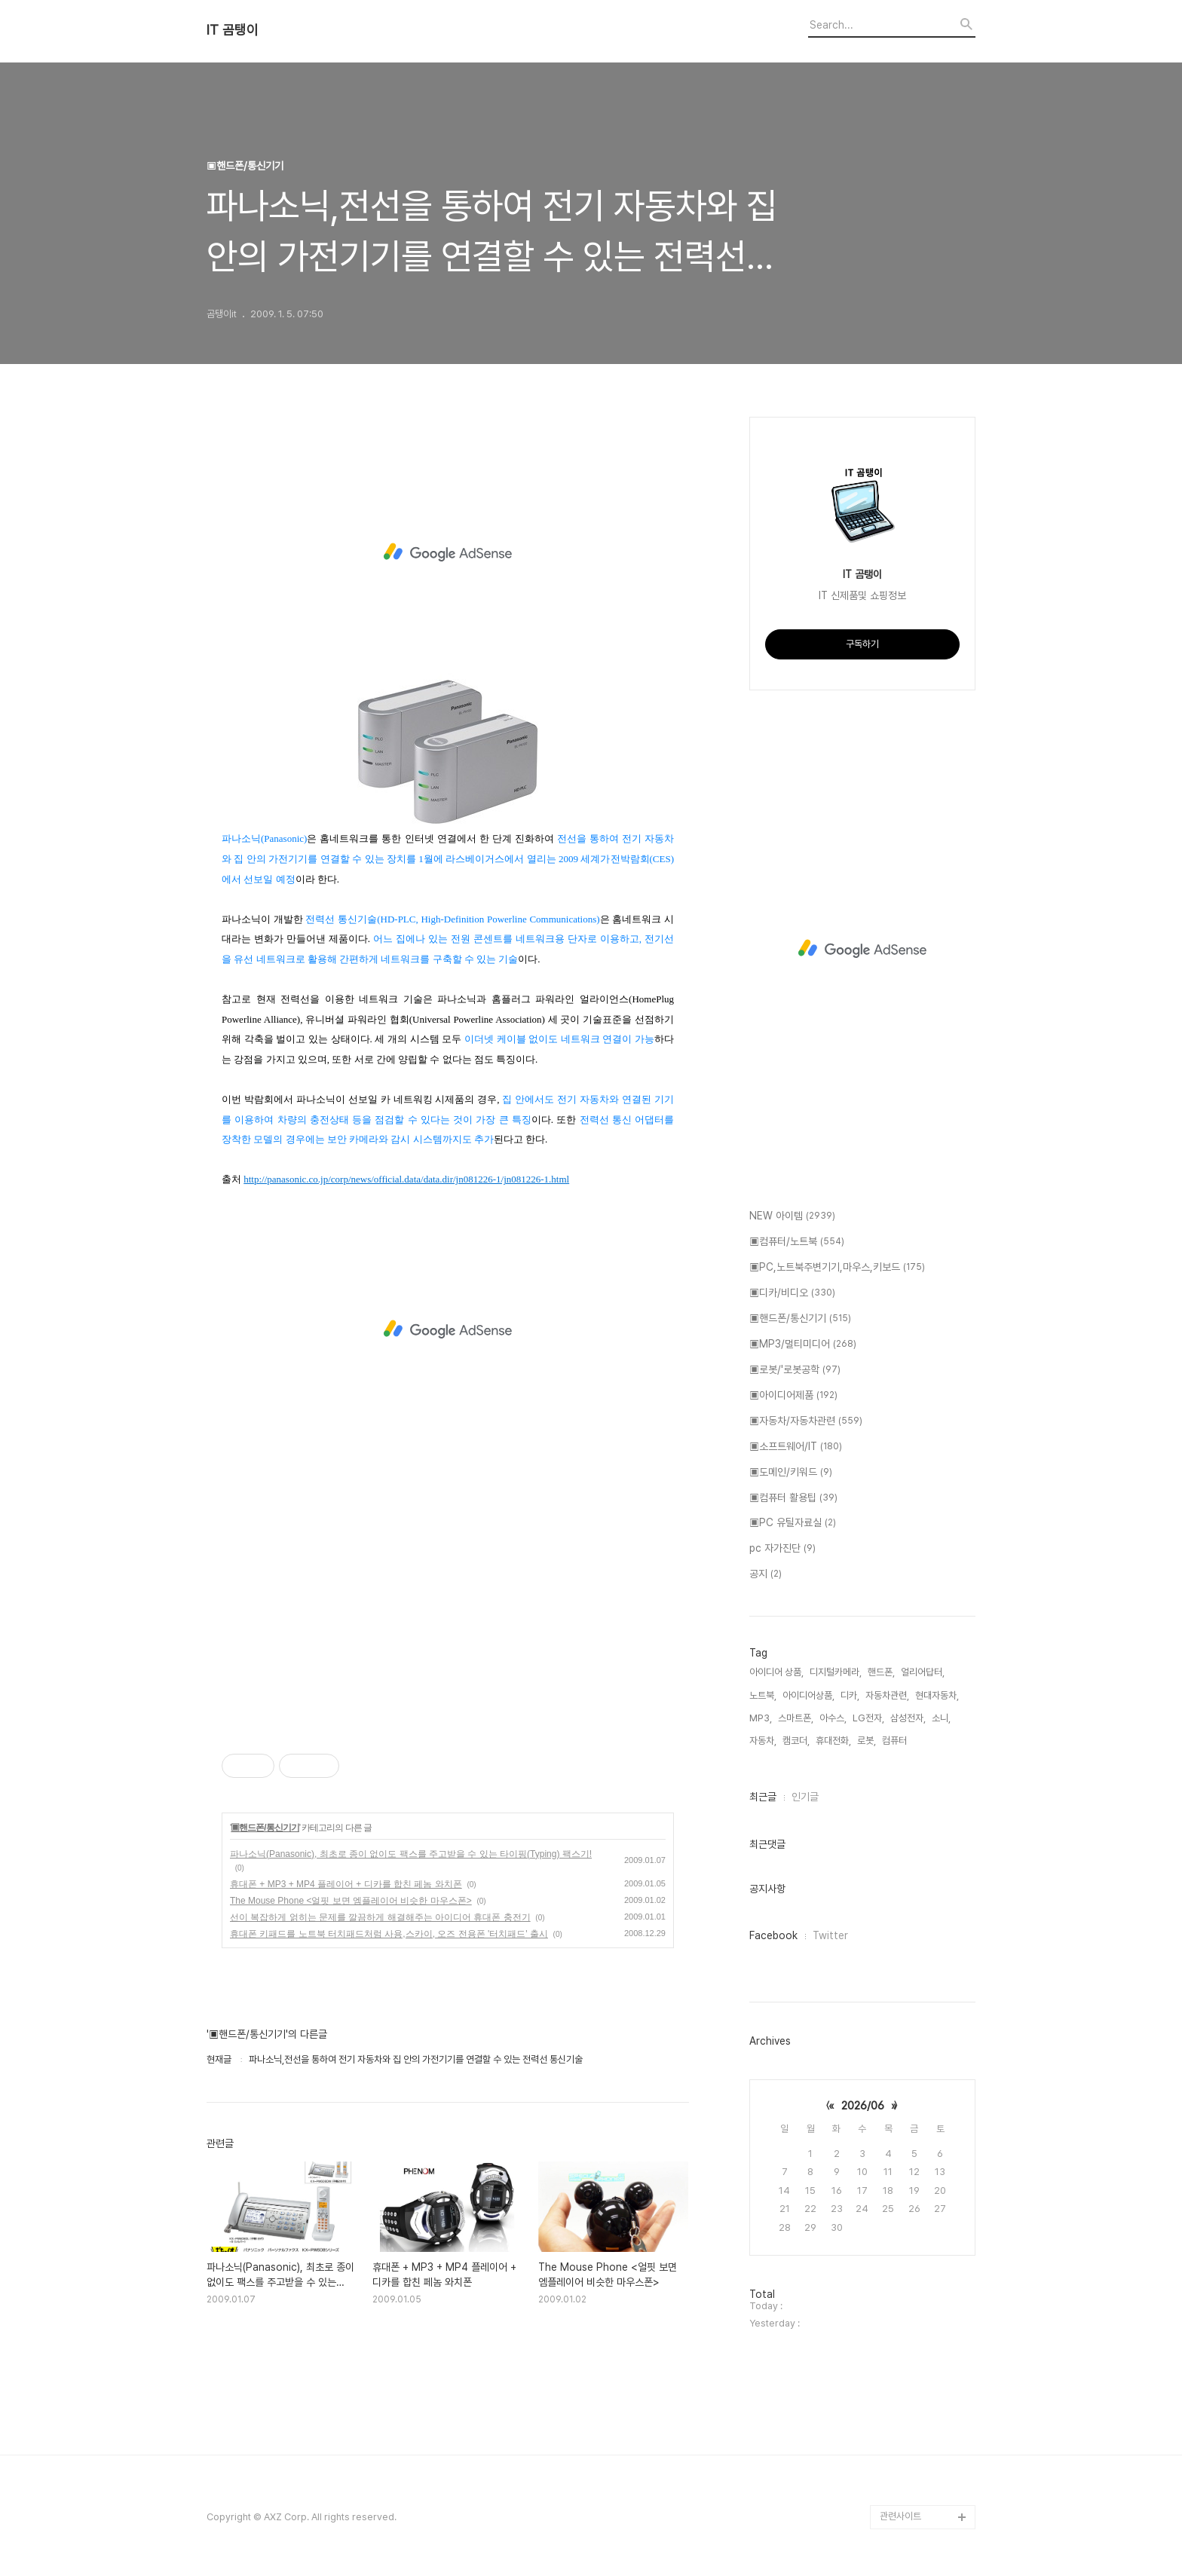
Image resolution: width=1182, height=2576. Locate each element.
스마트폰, (795, 1718)
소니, (941, 1718)
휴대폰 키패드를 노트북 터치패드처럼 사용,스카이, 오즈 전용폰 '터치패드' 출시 (389, 1934)
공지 (765, 1574)
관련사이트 (900, 2516)
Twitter (830, 1935)
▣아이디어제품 (793, 1395)
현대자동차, (937, 1695)
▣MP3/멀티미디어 (802, 1344)
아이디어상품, (808, 1695)
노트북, (762, 1695)
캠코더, (796, 1740)
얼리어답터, (923, 1672)
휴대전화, (833, 1740)
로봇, (866, 1740)
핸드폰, (881, 1672)
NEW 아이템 (792, 1216)
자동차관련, (887, 1695)
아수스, (833, 1718)
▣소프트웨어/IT (795, 1447)
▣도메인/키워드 (790, 1472)
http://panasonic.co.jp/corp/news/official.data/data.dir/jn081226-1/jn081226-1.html (406, 1179)
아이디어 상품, (776, 1672)
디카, (850, 1695)
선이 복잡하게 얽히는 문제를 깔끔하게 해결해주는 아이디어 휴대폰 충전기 (380, 1917)
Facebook (773, 1935)
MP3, (760, 1718)
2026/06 (862, 2106)
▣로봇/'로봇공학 (795, 1370)
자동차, (762, 1740)
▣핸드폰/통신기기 (265, 1827)
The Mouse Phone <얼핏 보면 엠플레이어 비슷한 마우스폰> (351, 1900)
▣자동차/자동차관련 (805, 1421)
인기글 (805, 1797)
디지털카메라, (836, 1672)
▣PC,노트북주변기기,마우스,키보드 (837, 1267)
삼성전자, (908, 1718)
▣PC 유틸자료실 (792, 1523)
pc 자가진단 (782, 1548)
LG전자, (868, 1718)
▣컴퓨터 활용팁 (793, 1498)
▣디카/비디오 (792, 1293)
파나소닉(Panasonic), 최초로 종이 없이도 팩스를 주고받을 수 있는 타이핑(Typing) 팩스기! (411, 1854)
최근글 (762, 1797)
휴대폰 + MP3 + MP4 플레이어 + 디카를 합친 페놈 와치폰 (346, 1884)
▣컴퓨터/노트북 (796, 1242)
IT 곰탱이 (233, 30)
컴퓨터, (895, 1740)
